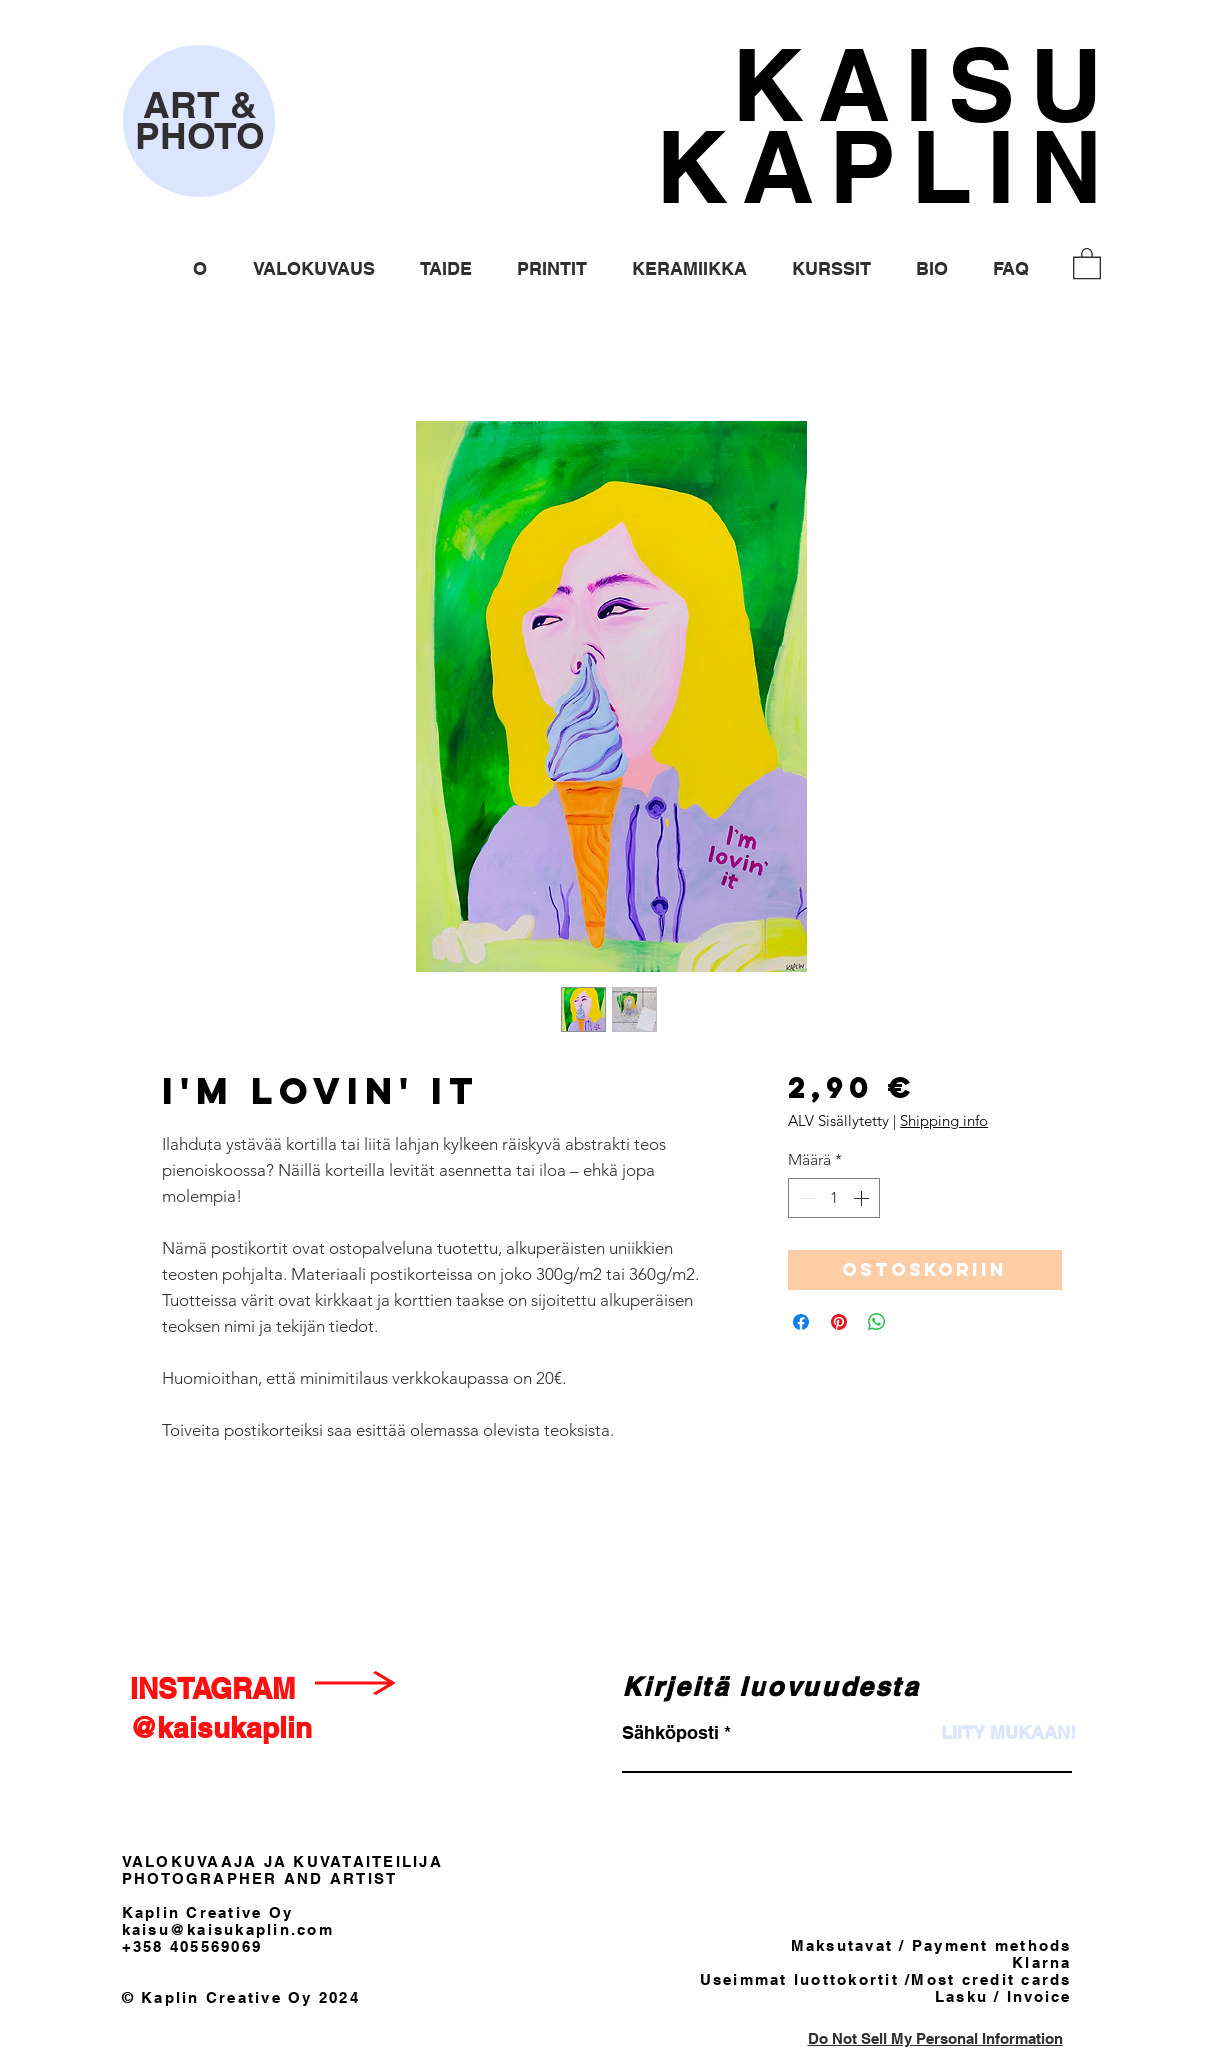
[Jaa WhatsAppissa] (877, 1322)
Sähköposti (670, 1733)
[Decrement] (805, 1198)
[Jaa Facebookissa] (801, 1322)
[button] (314, 268)
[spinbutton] (834, 1198)
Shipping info (944, 1121)
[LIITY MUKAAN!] (1008, 1732)
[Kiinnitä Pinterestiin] (839, 1322)
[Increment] (863, 1198)
